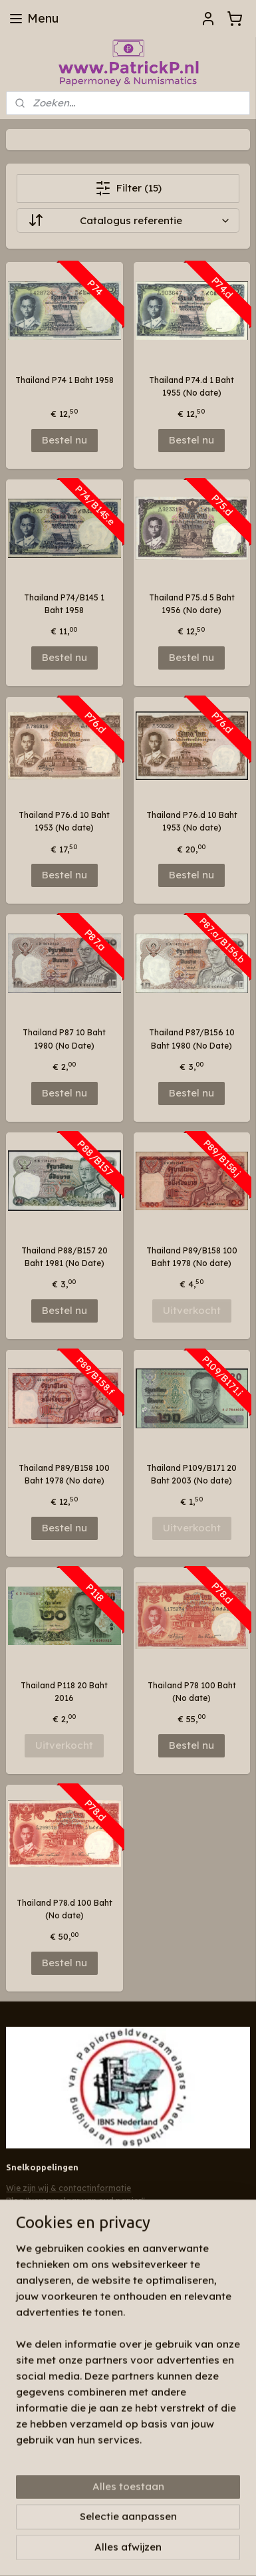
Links (16, 2213)
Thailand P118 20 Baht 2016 (64, 1691)
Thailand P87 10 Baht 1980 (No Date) (64, 1038)
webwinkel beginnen (144, 2529)
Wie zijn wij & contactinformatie (68, 2188)
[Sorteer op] (127, 220)
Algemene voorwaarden (53, 2226)
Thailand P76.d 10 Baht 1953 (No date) (64, 821)
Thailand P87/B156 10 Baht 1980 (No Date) (192, 1038)
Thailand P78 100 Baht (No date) (192, 1691)
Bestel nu (64, 440)
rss (222, 2507)
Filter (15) (128, 188)
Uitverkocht (192, 1310)
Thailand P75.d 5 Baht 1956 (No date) (192, 603)
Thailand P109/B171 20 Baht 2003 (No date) (191, 1474)
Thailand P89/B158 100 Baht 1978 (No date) (191, 1256)
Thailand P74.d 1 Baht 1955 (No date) (191, 386)
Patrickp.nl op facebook (64, 2253)
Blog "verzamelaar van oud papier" (75, 2201)
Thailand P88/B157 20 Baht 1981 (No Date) (64, 1256)
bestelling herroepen (61, 2529)
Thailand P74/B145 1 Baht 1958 (64, 603)
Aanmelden (45, 2347)
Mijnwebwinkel (128, 2551)
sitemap (195, 2507)
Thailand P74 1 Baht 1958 (64, 380)
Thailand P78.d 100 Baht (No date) (64, 1909)
